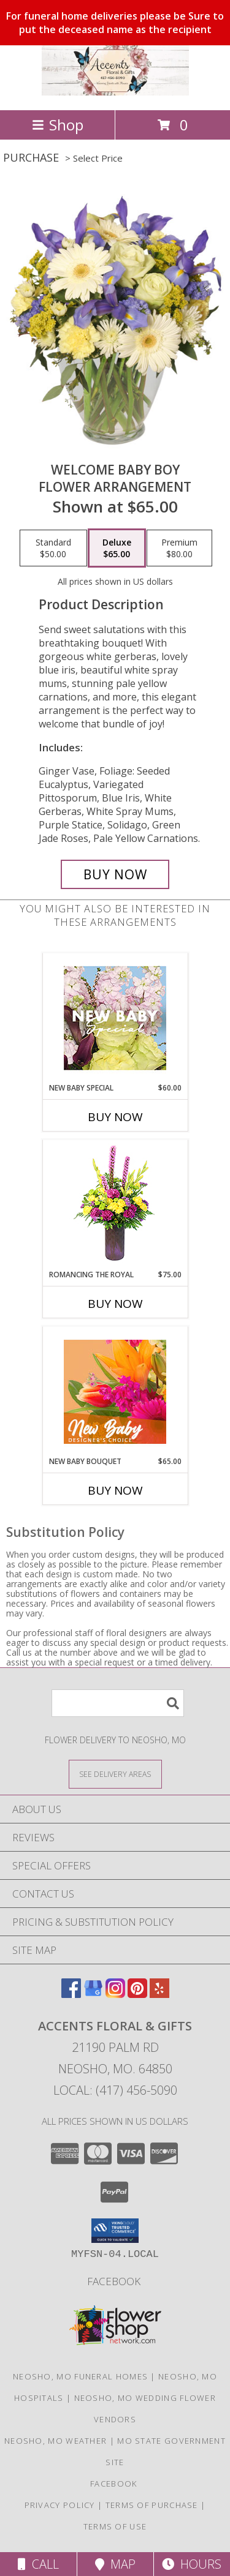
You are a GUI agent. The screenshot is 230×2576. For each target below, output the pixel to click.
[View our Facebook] (71, 1994)
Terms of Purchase (151, 2504)
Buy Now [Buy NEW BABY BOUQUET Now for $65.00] (115, 1490)
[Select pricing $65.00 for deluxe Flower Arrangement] (117, 548)
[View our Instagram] (115, 1994)
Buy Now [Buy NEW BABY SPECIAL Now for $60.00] (115, 1117)
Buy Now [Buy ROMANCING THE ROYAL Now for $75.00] (115, 1304)
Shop (57, 125)
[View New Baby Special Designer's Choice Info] (115, 1018)
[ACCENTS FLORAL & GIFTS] (115, 92)
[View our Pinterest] (137, 1994)
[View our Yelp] (159, 1994)
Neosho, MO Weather (55, 2440)
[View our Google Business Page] (93, 1994)
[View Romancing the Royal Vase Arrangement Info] (115, 1205)
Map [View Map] (115, 2564)
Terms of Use (115, 2526)
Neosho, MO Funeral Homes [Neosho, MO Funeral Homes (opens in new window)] (80, 2376)
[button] (115, 2230)
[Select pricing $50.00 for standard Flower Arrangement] (53, 548)
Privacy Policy (60, 2504)
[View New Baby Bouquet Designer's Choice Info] (115, 1391)
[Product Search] (118, 1703)
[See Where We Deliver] (115, 1773)
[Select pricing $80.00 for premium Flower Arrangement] (179, 548)
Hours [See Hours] (191, 2564)
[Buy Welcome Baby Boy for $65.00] (115, 874)
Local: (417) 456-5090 (115, 2090)
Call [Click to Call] (38, 2564)
